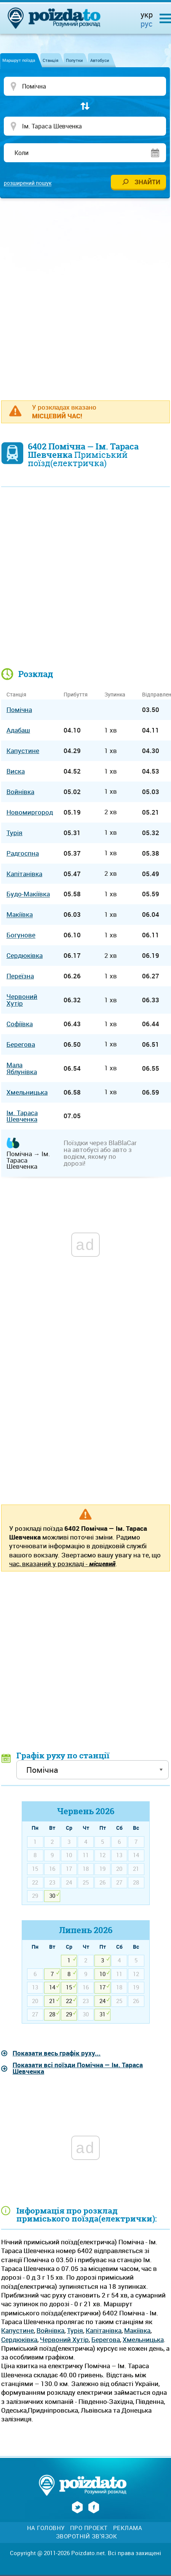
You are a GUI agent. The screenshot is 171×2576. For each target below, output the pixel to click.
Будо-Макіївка (28, 894)
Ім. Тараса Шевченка (22, 1116)
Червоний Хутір (64, 2339)
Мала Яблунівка (21, 1068)
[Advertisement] (85, 295)
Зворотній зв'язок (86, 2536)
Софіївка (19, 1023)
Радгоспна (22, 853)
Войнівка (50, 2330)
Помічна (19, 709)
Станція (50, 60)
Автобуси (99, 60)
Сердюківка (19, 2339)
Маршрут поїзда (18, 60)
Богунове (20, 935)
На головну (46, 2528)
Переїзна (20, 976)
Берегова (105, 2339)
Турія (75, 2330)
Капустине (17, 2330)
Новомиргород (29, 812)
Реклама (127, 2528)
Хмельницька (143, 2339)
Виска (15, 771)
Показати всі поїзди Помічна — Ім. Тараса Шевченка (78, 2068)
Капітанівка (103, 2330)
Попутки (74, 60)
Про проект (89, 2528)
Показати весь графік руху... (57, 2053)
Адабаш (18, 730)
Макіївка (137, 2330)
